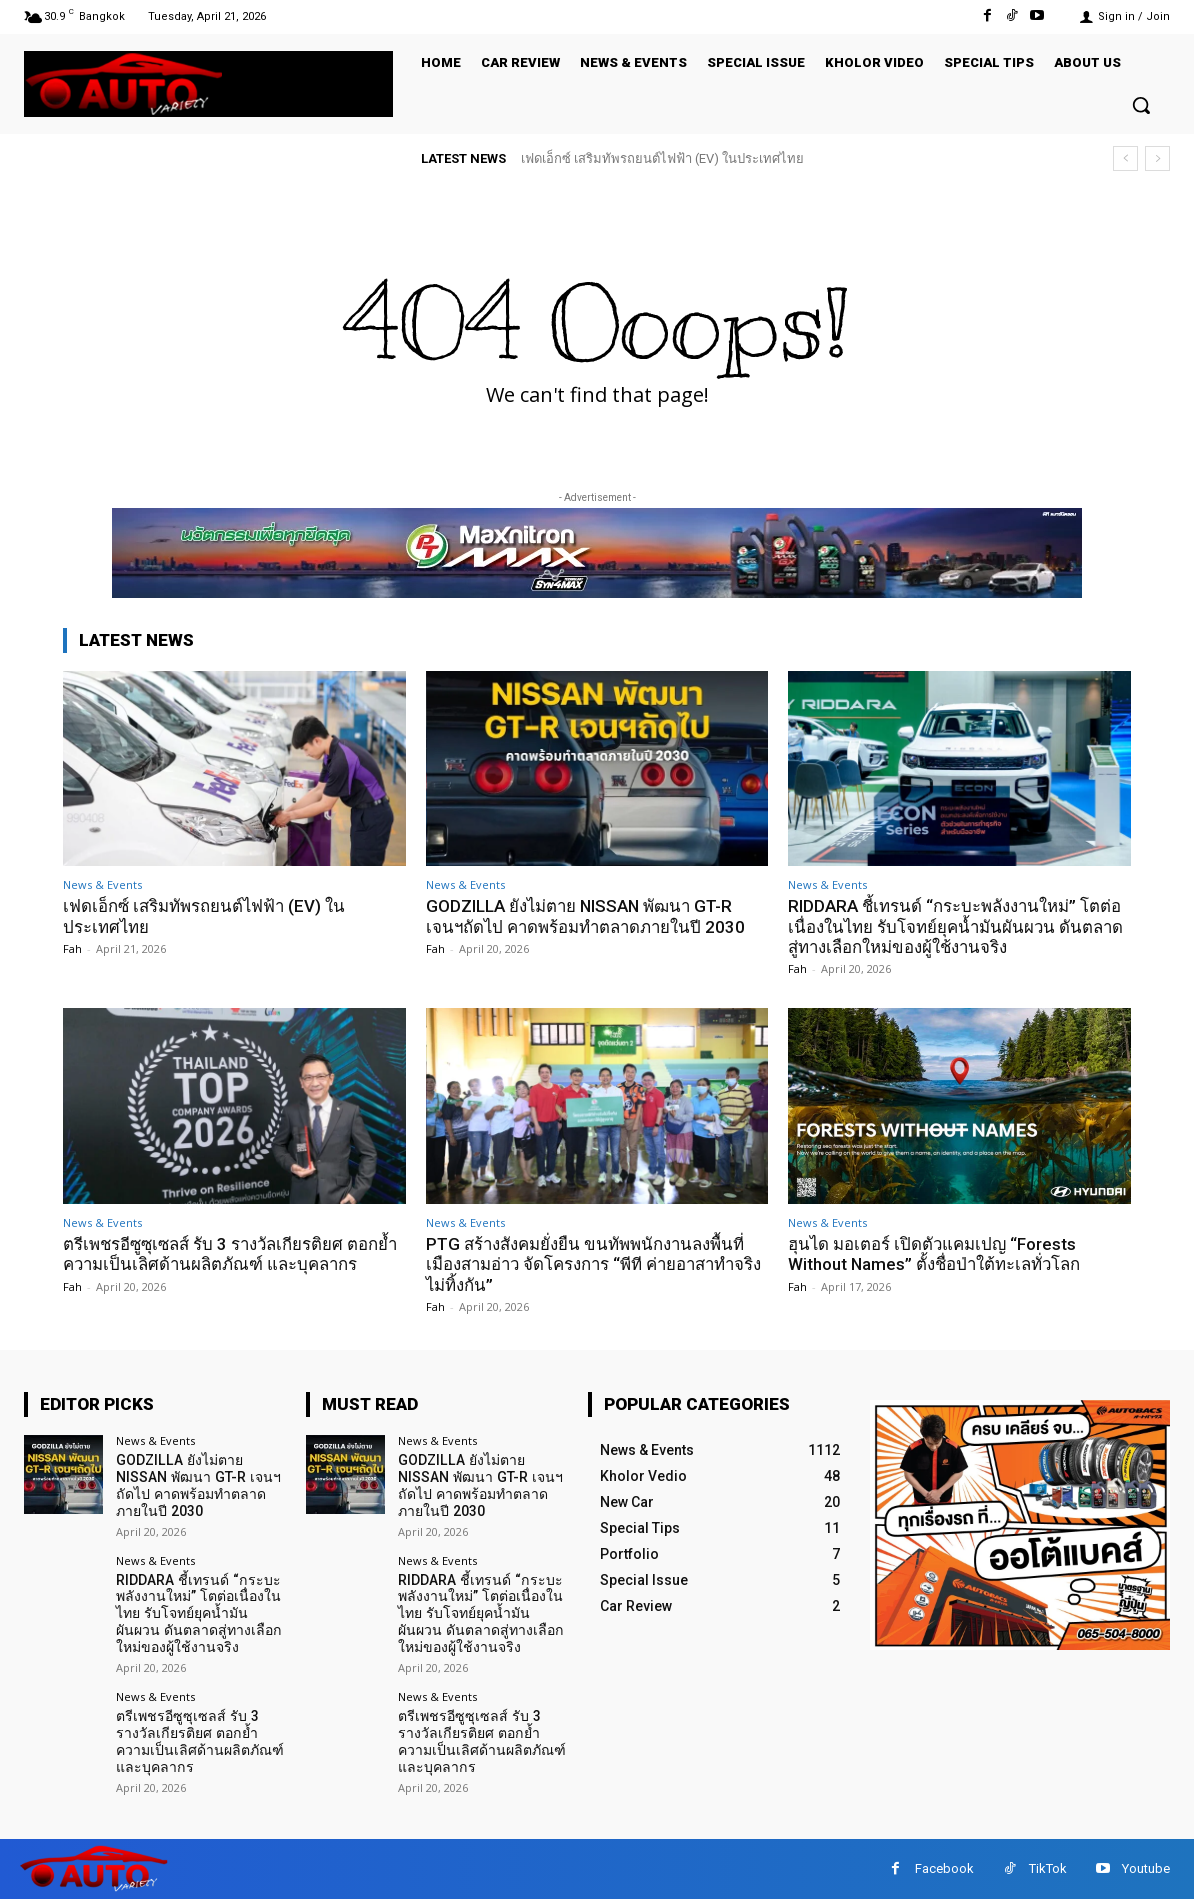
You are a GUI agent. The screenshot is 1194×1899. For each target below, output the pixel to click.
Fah (72, 948)
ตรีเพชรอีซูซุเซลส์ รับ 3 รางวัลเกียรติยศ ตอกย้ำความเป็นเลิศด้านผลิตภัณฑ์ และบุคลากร (233, 1254)
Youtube (1146, 1867)
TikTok (1048, 1867)
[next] (1157, 158)
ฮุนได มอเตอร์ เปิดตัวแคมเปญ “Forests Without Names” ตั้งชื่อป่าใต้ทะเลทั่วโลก (936, 1254)
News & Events (102, 884)
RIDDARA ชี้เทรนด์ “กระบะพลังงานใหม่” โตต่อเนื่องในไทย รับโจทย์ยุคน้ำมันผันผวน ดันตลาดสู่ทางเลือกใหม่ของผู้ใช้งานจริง (957, 926)
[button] (1141, 105)
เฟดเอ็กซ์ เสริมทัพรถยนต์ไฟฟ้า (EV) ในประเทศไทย (662, 158)
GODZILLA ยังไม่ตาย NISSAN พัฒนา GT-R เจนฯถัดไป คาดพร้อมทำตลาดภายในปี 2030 (588, 916)
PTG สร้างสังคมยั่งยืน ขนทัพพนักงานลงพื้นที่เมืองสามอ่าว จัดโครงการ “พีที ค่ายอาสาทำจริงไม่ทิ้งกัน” (586, 1264)
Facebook (944, 1867)
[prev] (1125, 158)
